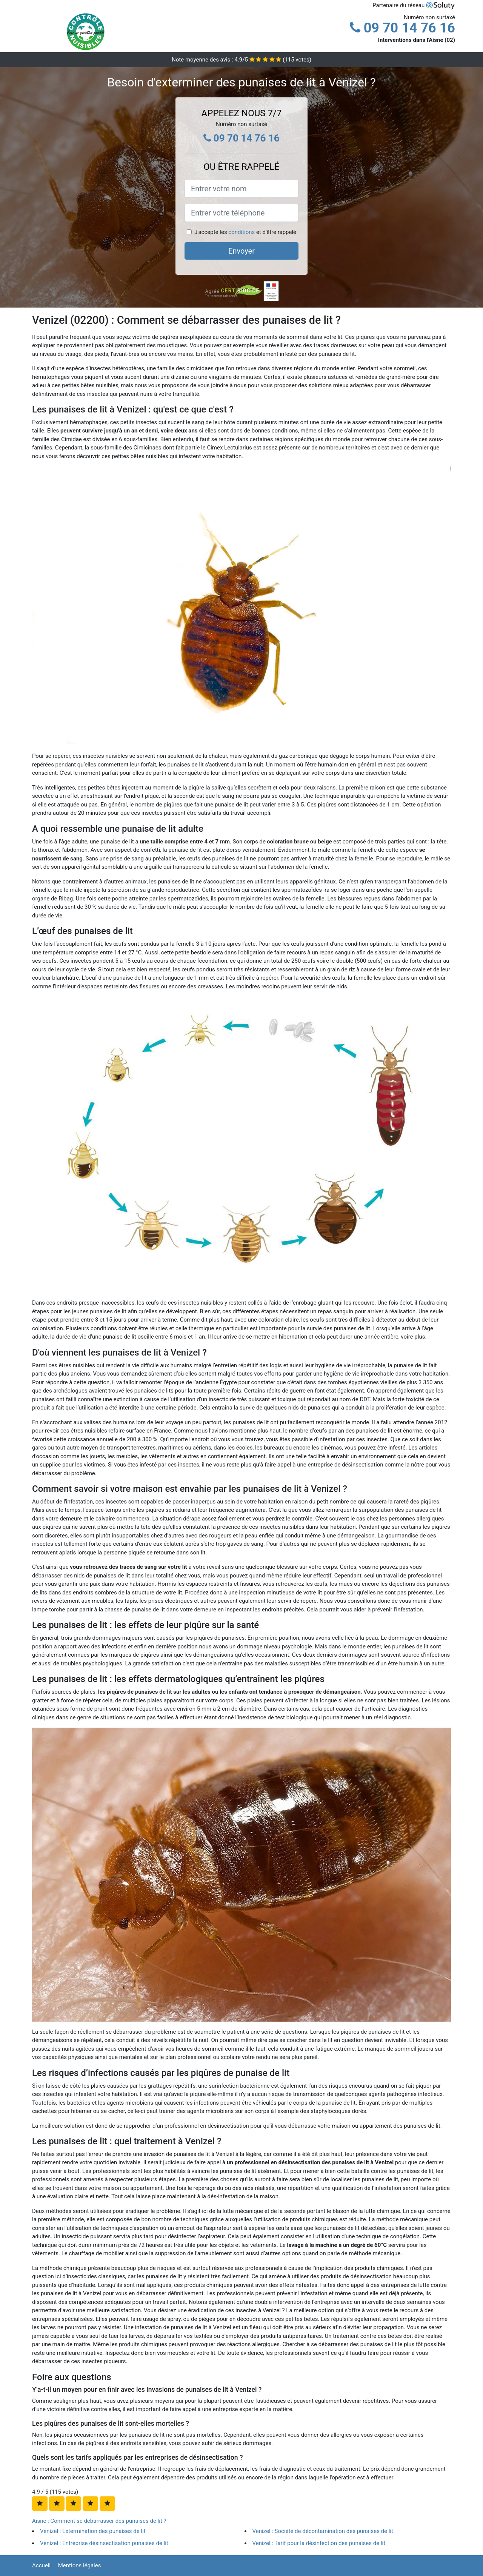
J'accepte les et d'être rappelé (245, 232)
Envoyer (241, 250)
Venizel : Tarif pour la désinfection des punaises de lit (319, 2543)
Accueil (41, 2565)
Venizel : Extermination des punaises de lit (93, 2531)
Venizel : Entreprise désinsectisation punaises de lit (104, 2543)
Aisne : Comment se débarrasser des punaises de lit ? (99, 2521)
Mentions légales (79, 2565)
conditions (241, 232)
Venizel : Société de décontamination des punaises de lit (322, 2531)
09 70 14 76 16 (402, 28)
